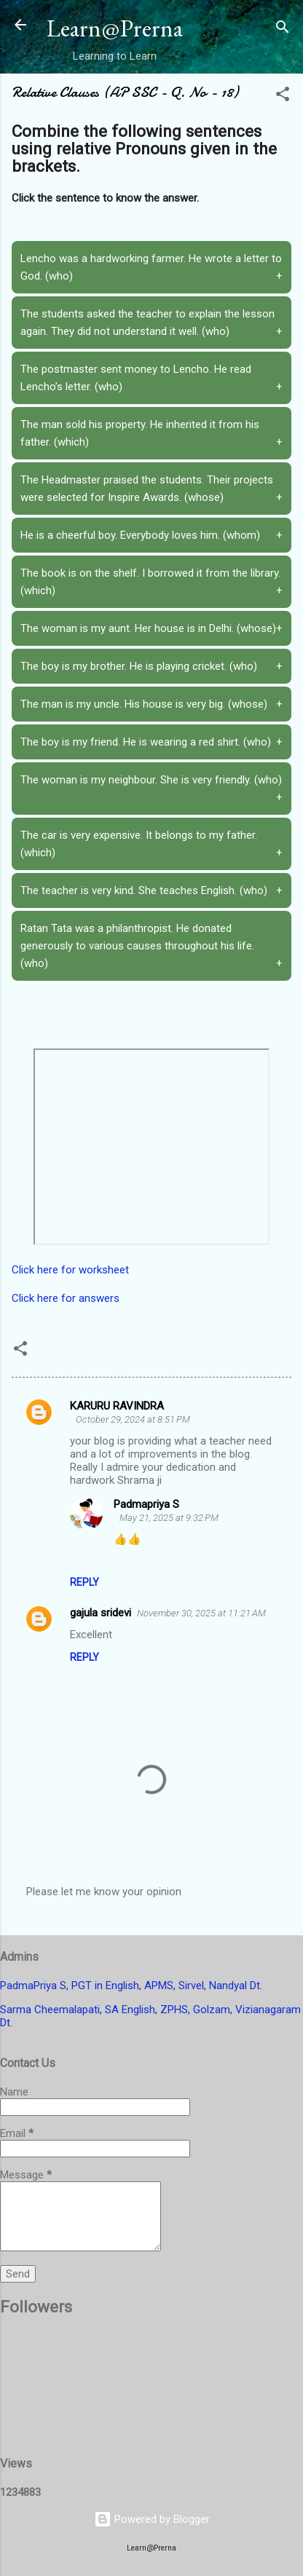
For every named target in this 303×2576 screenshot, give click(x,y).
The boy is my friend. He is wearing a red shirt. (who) (151, 742)
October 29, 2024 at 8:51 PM (133, 1419)
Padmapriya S (146, 1504)
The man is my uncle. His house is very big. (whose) (151, 704)
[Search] (282, 29)
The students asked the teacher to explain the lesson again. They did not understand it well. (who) (151, 323)
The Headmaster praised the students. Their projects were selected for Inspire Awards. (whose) (151, 489)
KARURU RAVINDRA (117, 1406)
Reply (84, 1582)
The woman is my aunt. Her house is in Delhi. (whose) (151, 628)
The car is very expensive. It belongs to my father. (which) (151, 845)
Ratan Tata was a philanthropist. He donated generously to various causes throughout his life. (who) (151, 947)
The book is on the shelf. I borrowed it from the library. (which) (151, 582)
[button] (282, 96)
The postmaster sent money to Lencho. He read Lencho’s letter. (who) (151, 379)
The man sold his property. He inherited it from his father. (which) (151, 434)
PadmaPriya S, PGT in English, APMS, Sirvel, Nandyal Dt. (131, 1985)
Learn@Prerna (115, 28)
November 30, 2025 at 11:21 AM (201, 1613)
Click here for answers (65, 1298)
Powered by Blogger (152, 2519)
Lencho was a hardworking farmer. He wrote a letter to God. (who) (151, 268)
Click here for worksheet (70, 1269)
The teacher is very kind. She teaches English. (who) (151, 890)
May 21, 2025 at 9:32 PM (169, 1517)
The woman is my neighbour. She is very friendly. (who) (151, 789)
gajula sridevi (100, 1612)
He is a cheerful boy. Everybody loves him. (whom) (151, 535)
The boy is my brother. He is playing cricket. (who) (151, 666)
